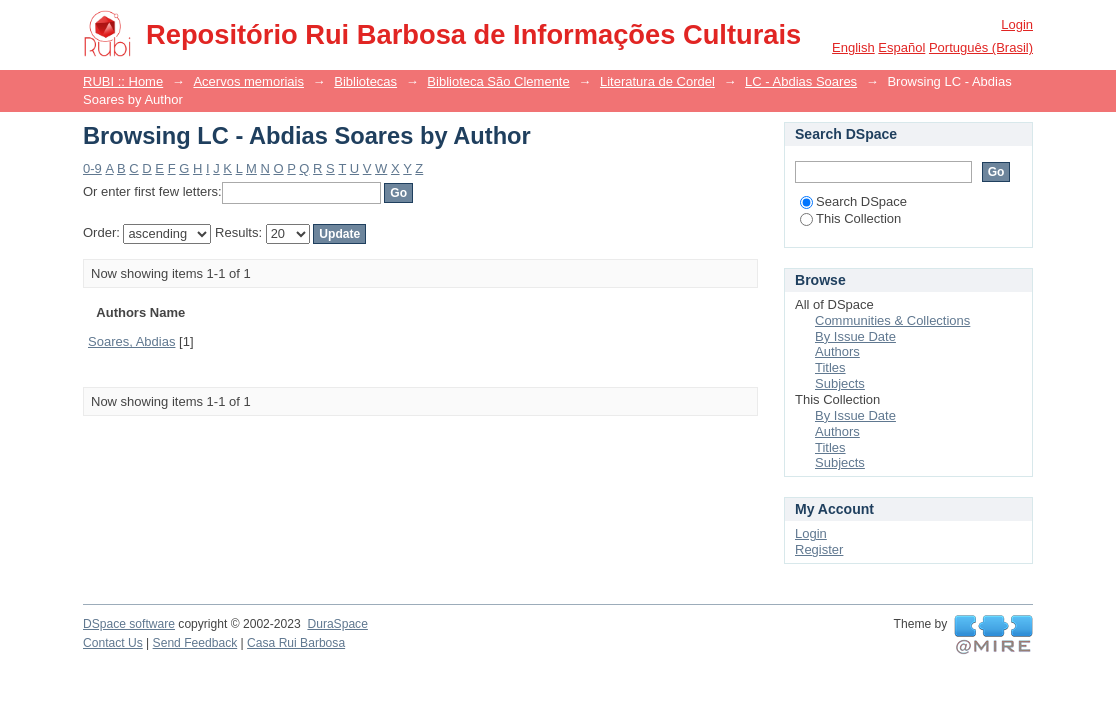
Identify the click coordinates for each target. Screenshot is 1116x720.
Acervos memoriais (248, 81)
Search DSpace (853, 201)
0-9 (92, 168)
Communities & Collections (892, 320)
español (901, 47)
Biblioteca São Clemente (498, 81)
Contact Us (113, 643)
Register (819, 549)
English (853, 47)
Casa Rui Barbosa (296, 643)
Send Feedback (195, 643)
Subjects (840, 383)
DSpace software (129, 624)
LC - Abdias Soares (801, 81)
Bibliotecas (365, 81)
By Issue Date (855, 336)
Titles (830, 367)
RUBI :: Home (123, 81)
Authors (837, 351)
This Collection (850, 218)
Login (1017, 24)
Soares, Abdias (131, 341)
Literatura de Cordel (657, 81)
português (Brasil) (981, 47)
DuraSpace (337, 624)
